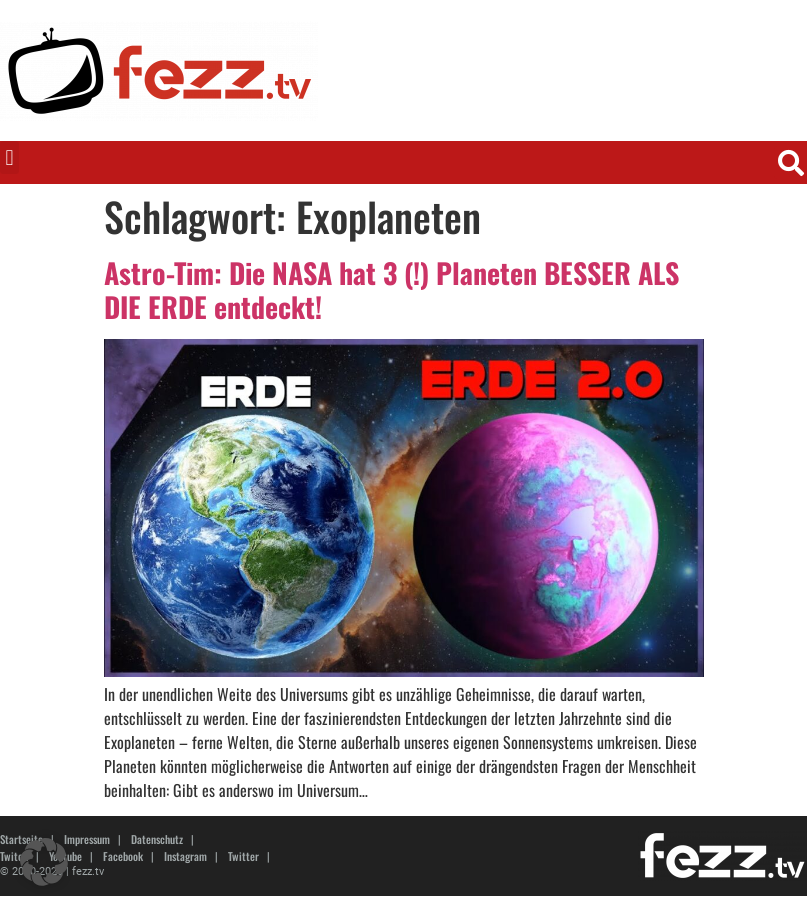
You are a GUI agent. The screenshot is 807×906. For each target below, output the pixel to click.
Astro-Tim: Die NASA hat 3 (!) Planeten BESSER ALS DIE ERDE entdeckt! (391, 289)
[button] (9, 157)
